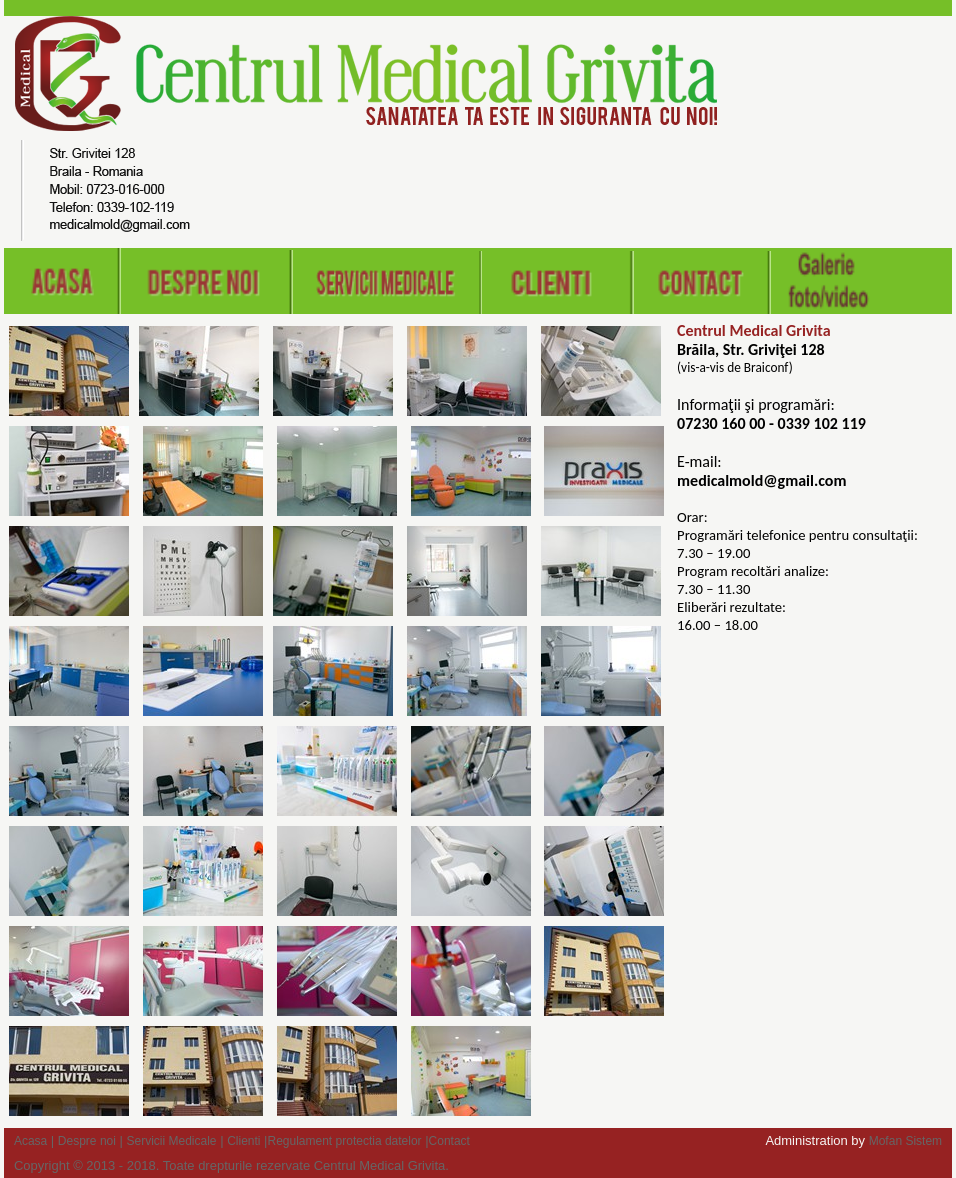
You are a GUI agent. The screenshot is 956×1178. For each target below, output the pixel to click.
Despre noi (87, 1141)
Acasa (30, 1141)
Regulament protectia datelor (345, 1141)
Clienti (243, 1141)
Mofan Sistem (905, 1141)
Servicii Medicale (172, 1141)
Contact (449, 1141)
